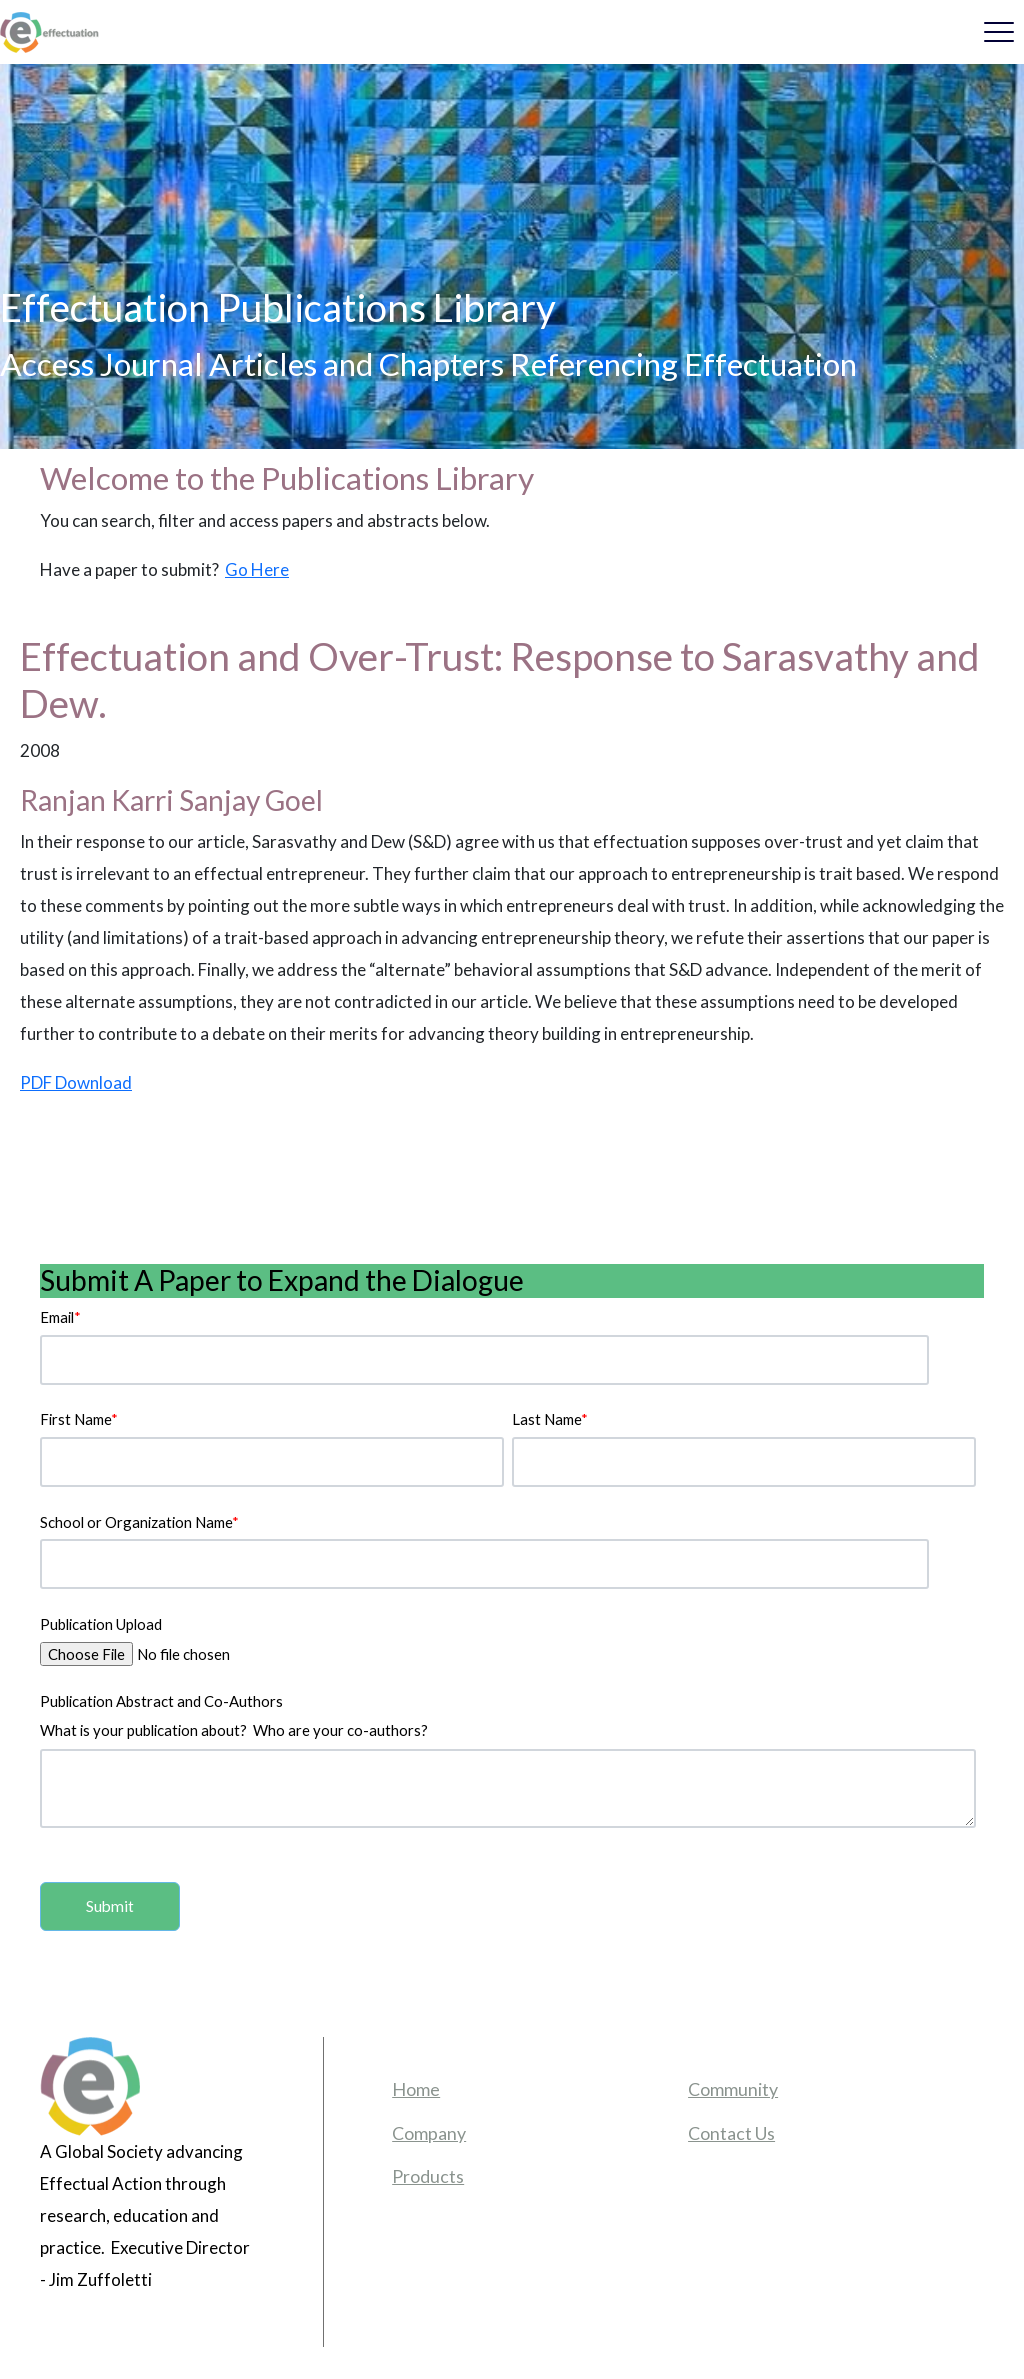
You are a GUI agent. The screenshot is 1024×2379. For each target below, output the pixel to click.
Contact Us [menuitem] (731, 2133)
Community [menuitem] (733, 2089)
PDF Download (76, 1082)
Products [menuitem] (428, 2176)
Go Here (257, 569)
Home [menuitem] (416, 2089)
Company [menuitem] (429, 2133)
